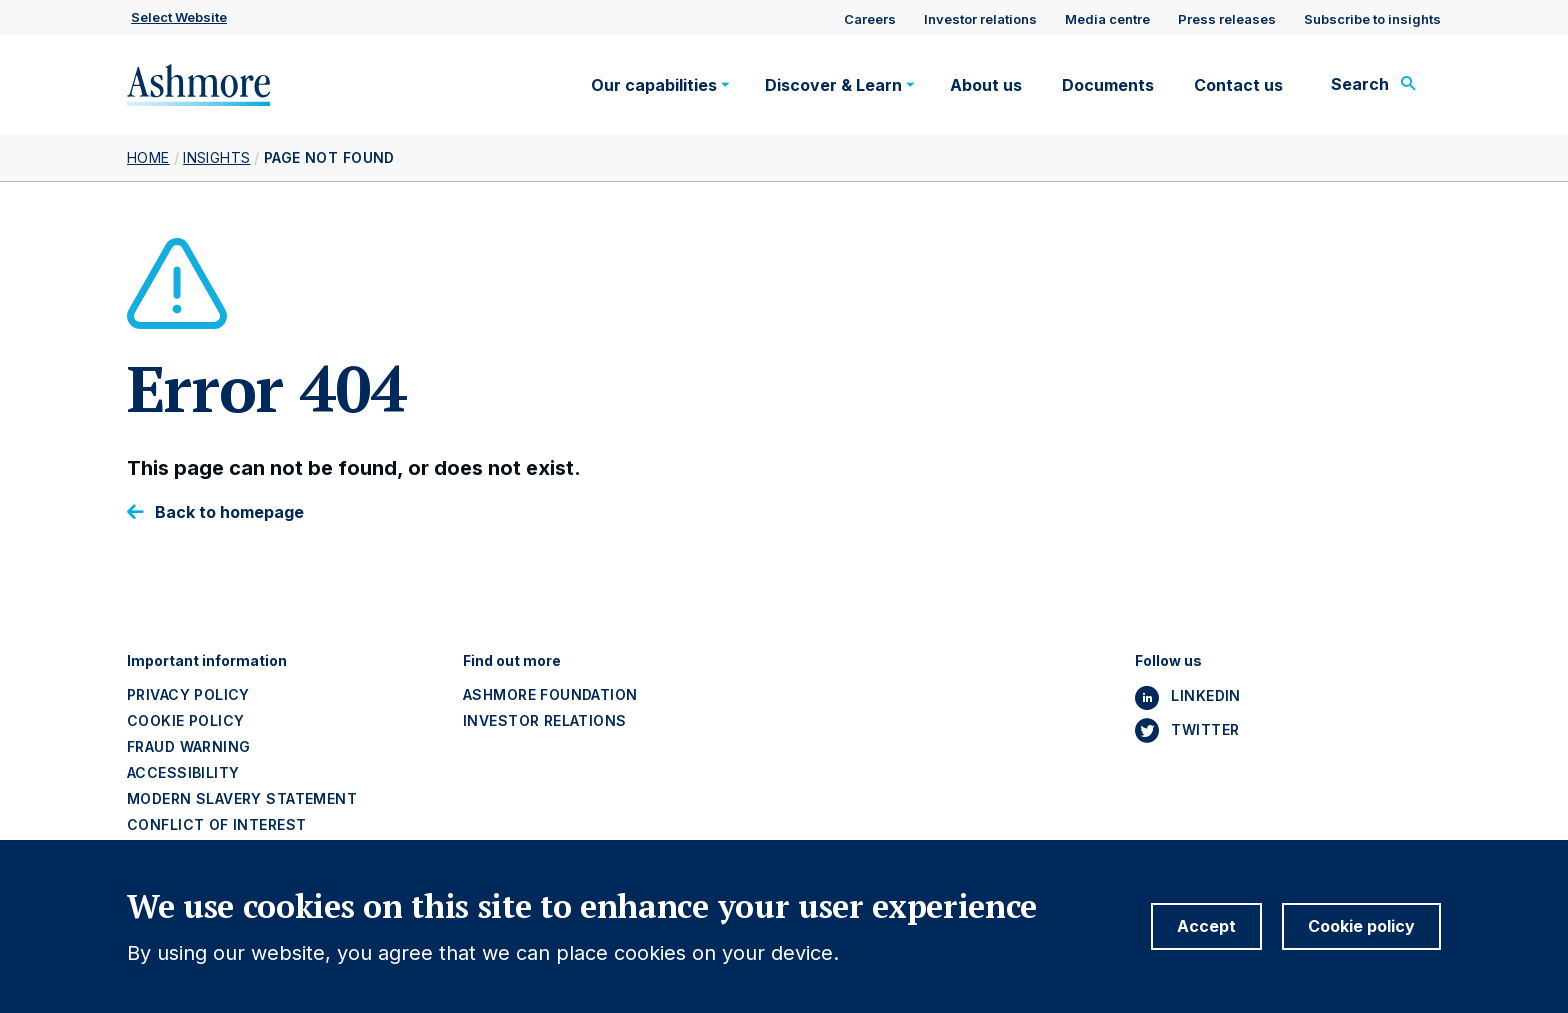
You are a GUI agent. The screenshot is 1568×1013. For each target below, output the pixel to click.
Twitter (1205, 729)
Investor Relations (545, 720)
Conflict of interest (216, 824)
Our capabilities (654, 85)
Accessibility (183, 772)
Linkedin (1205, 695)
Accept (1206, 940)
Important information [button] (207, 660)
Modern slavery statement (242, 798)
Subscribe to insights (1372, 19)
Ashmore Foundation (550, 694)
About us (986, 85)
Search (1360, 84)
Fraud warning (188, 746)
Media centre (1107, 19)
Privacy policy (188, 694)
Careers (870, 19)
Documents (1108, 85)
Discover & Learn (833, 85)
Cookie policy (185, 720)
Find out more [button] (512, 660)
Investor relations (980, 19)
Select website (179, 17)
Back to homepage (229, 512)
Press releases (1227, 19)
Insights (216, 157)
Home (148, 157)
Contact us (1238, 85)
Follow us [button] (1168, 660)
